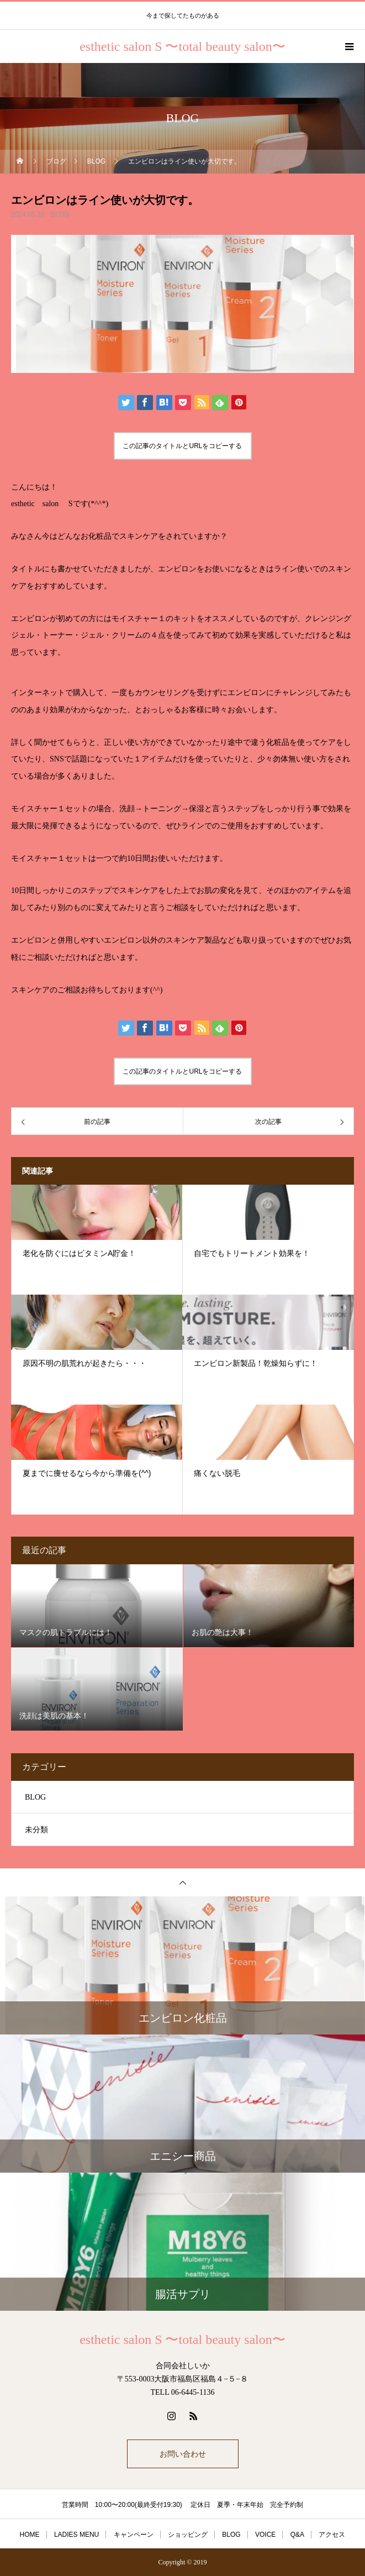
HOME (30, 2534)
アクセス (332, 2534)
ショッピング (188, 2534)
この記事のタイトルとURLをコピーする (182, 446)
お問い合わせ (183, 2453)
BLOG (60, 214)
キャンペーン (134, 2534)
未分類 (36, 1830)
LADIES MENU (76, 2534)
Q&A (297, 2534)
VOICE (265, 2534)
